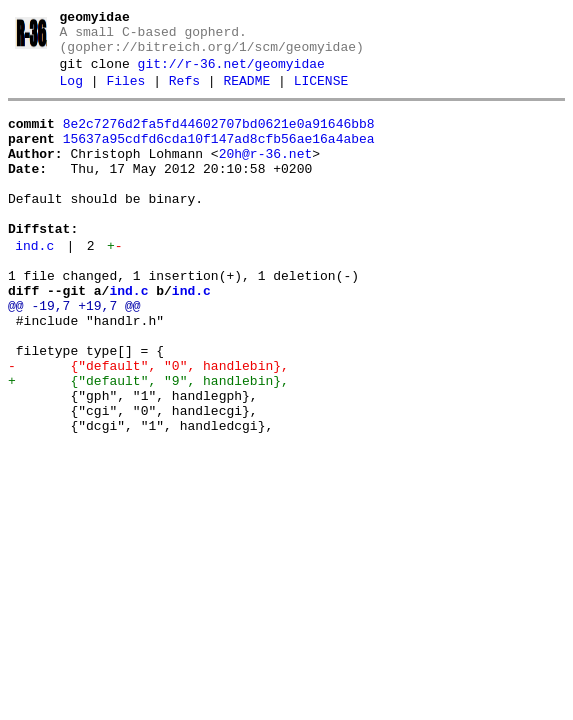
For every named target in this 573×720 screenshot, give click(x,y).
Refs (184, 95)
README (246, 95)
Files (125, 95)
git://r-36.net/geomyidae (231, 75)
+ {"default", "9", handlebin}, (148, 446)
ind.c (34, 287)
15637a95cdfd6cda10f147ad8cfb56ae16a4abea (219, 159)
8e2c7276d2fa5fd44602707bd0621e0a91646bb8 (219, 141)
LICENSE (321, 95)
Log (71, 95)
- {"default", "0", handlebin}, (148, 428)
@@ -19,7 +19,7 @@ (74, 356)
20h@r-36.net (266, 177)
